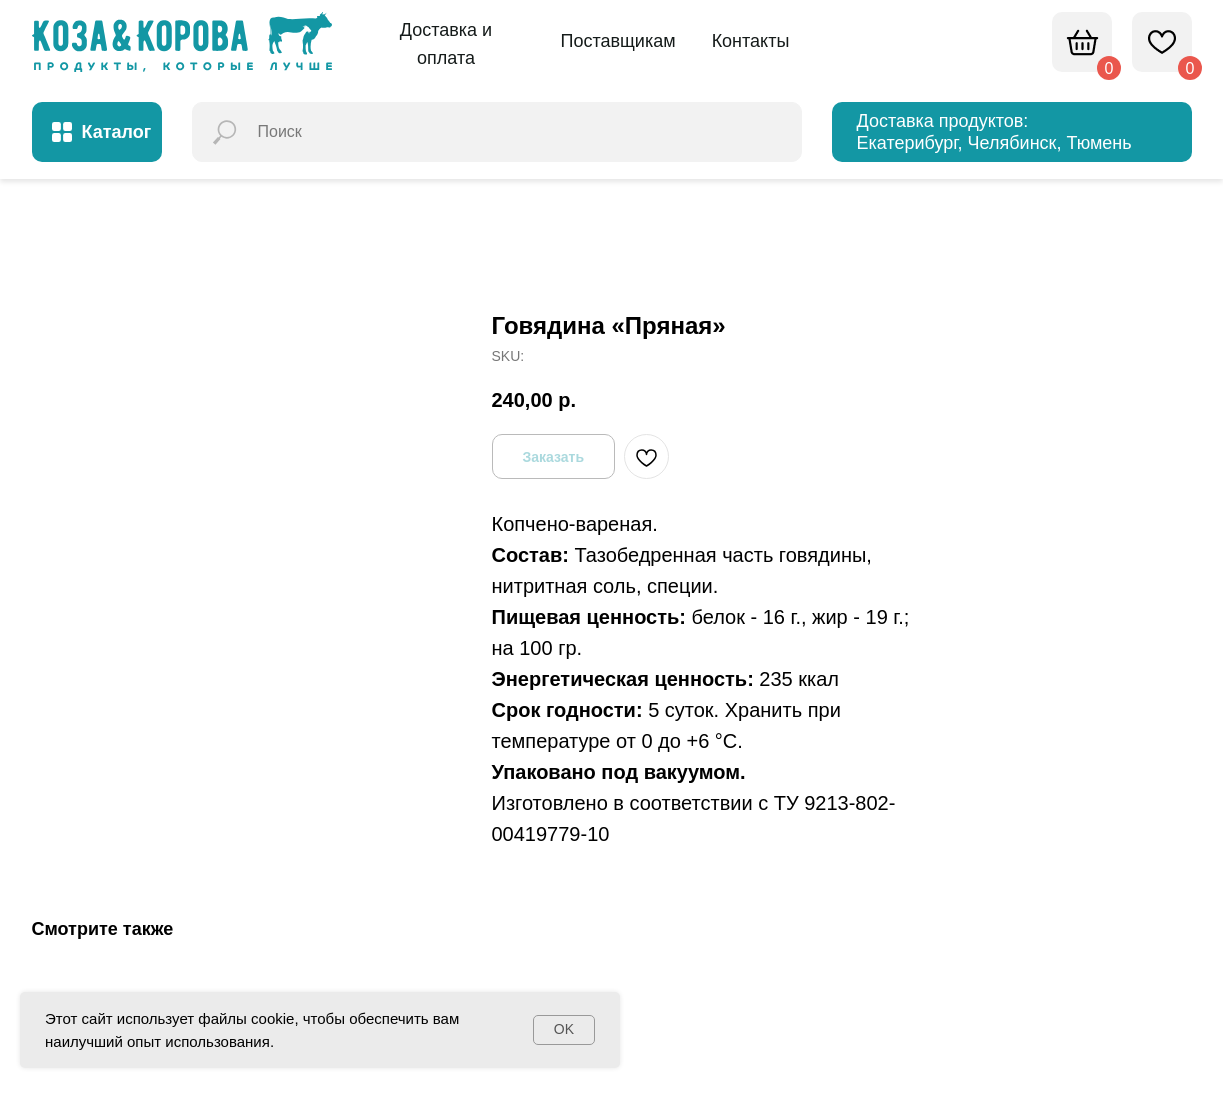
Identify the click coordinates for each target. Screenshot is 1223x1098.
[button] (446, 45)
